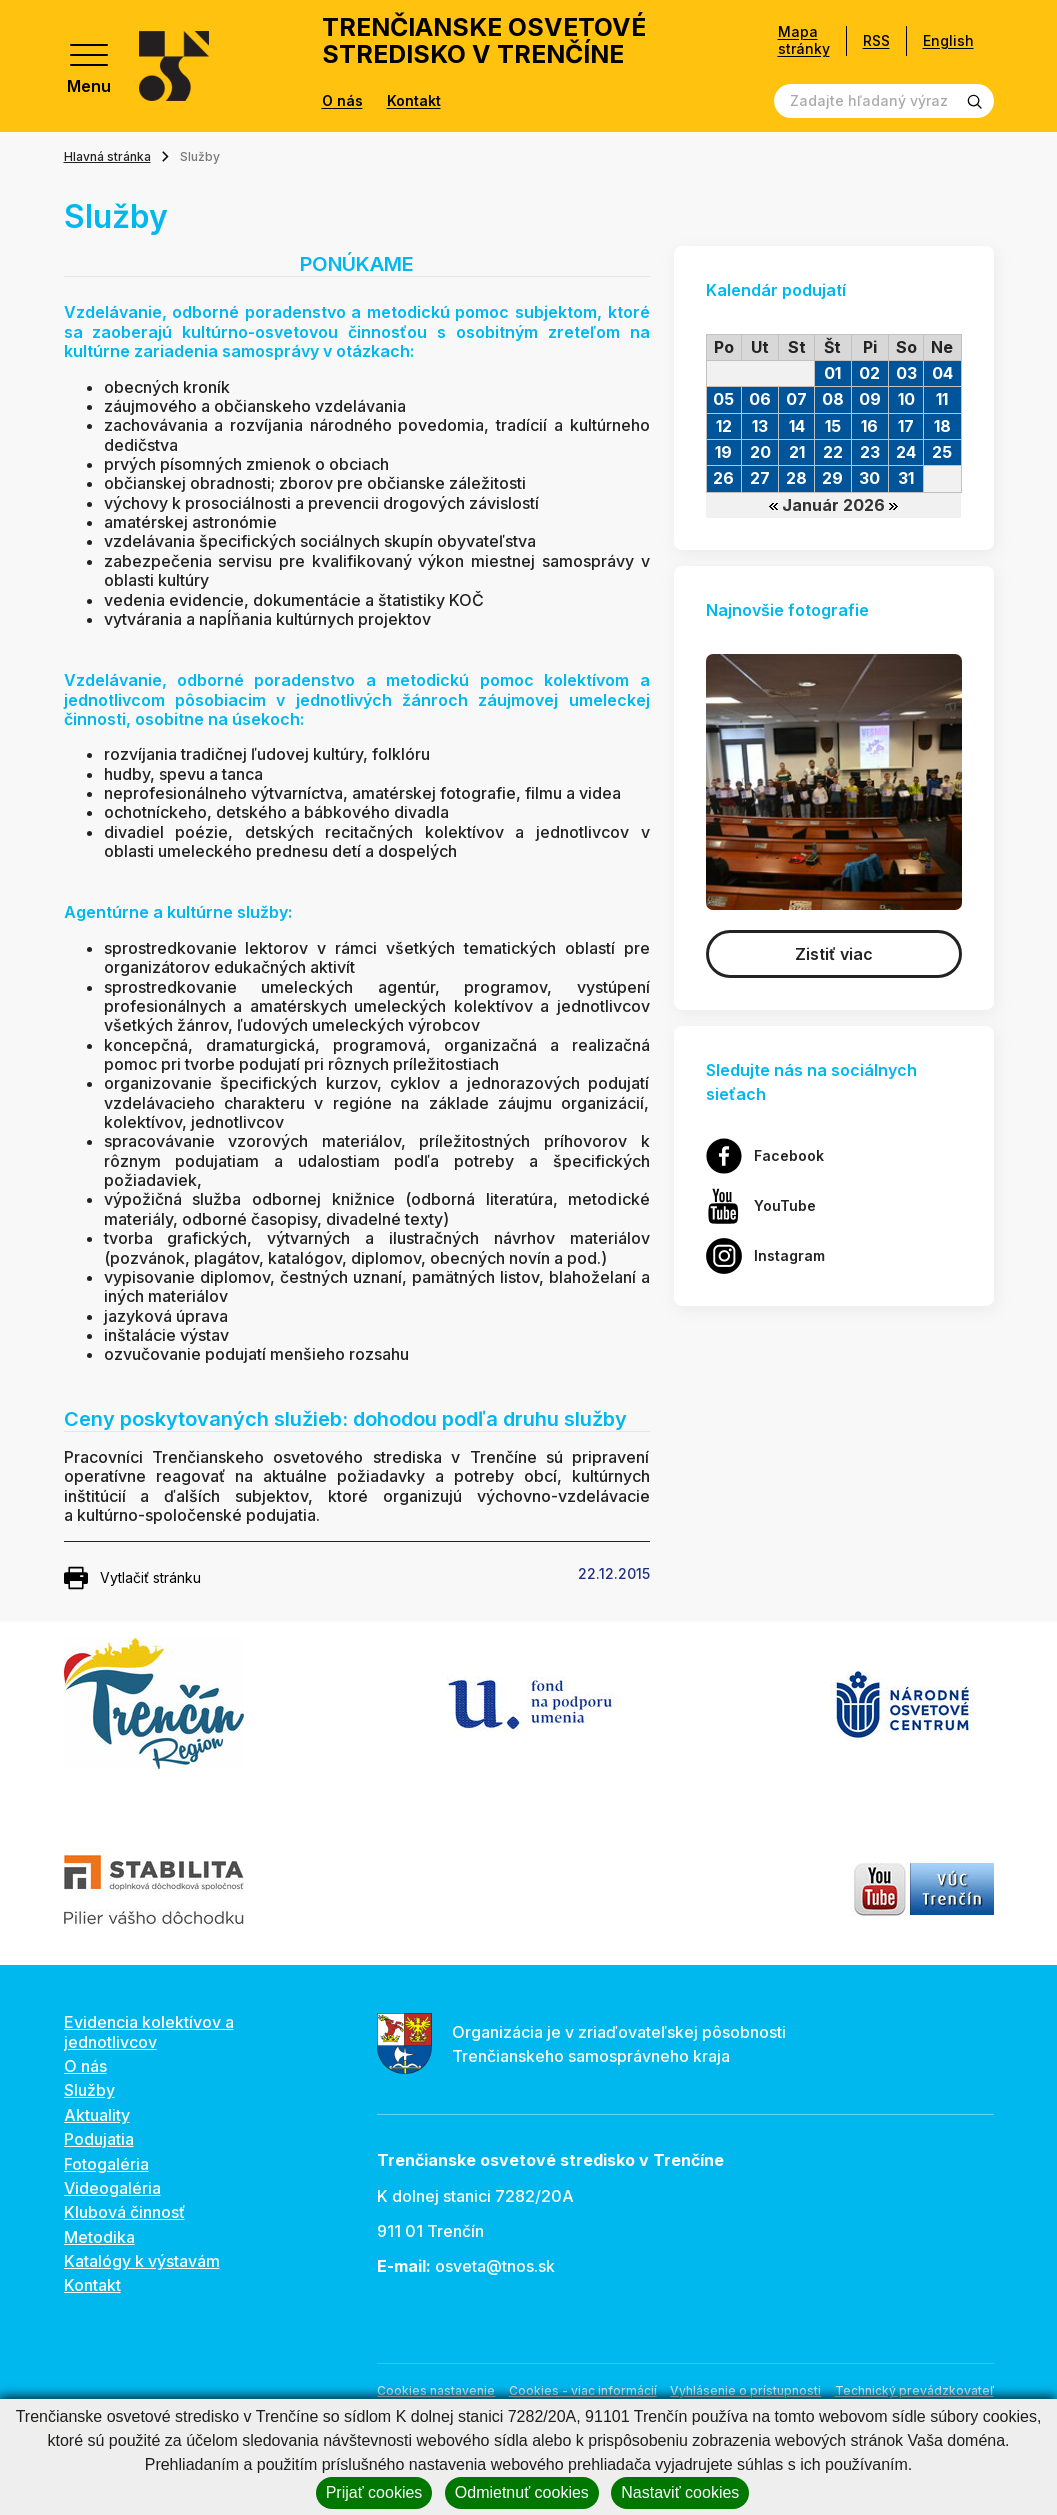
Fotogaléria (106, 2164)
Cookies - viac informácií (583, 2390)
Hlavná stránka (107, 156)
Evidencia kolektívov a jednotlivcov (149, 2031)
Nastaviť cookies (680, 2492)
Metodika (99, 2237)
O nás (342, 101)
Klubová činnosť (124, 2212)
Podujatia (99, 2139)
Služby (89, 2090)
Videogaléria (112, 2188)
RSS (876, 40)
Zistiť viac (834, 954)
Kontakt (414, 101)
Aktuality (97, 2115)
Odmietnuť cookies (522, 2492)
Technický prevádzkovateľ (914, 2390)
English (948, 40)
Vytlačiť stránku (132, 1578)
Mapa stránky (804, 40)
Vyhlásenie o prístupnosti (745, 2390)
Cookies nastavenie (436, 2390)
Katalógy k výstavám (142, 2261)
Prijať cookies (374, 2492)
